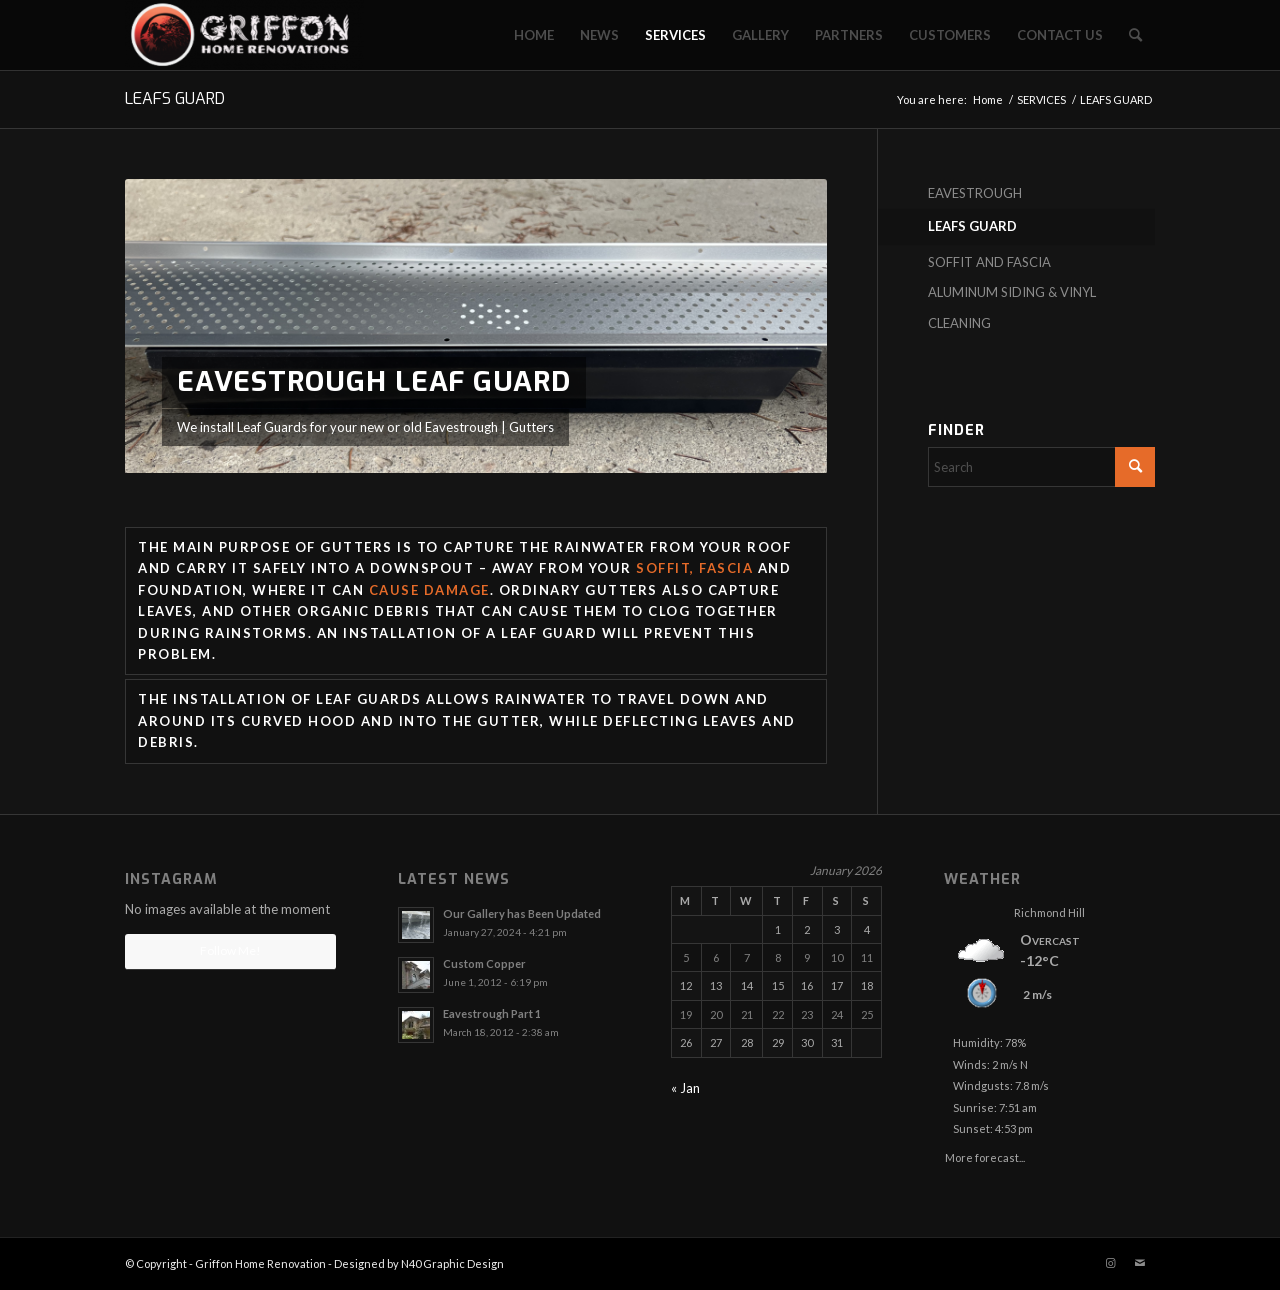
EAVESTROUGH (975, 193)
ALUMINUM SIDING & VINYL (1012, 292)
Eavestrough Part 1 (492, 1013)
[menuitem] (534, 35)
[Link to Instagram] (1110, 1263)
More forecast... (985, 1154)
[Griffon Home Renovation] (244, 35)
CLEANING (959, 323)
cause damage (429, 590)
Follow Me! (230, 950)
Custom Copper (484, 963)
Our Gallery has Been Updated (522, 913)
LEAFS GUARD (175, 98)
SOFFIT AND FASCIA (989, 262)
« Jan (685, 1088)
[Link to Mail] (1140, 1263)
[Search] (1135, 35)
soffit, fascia (694, 568)
